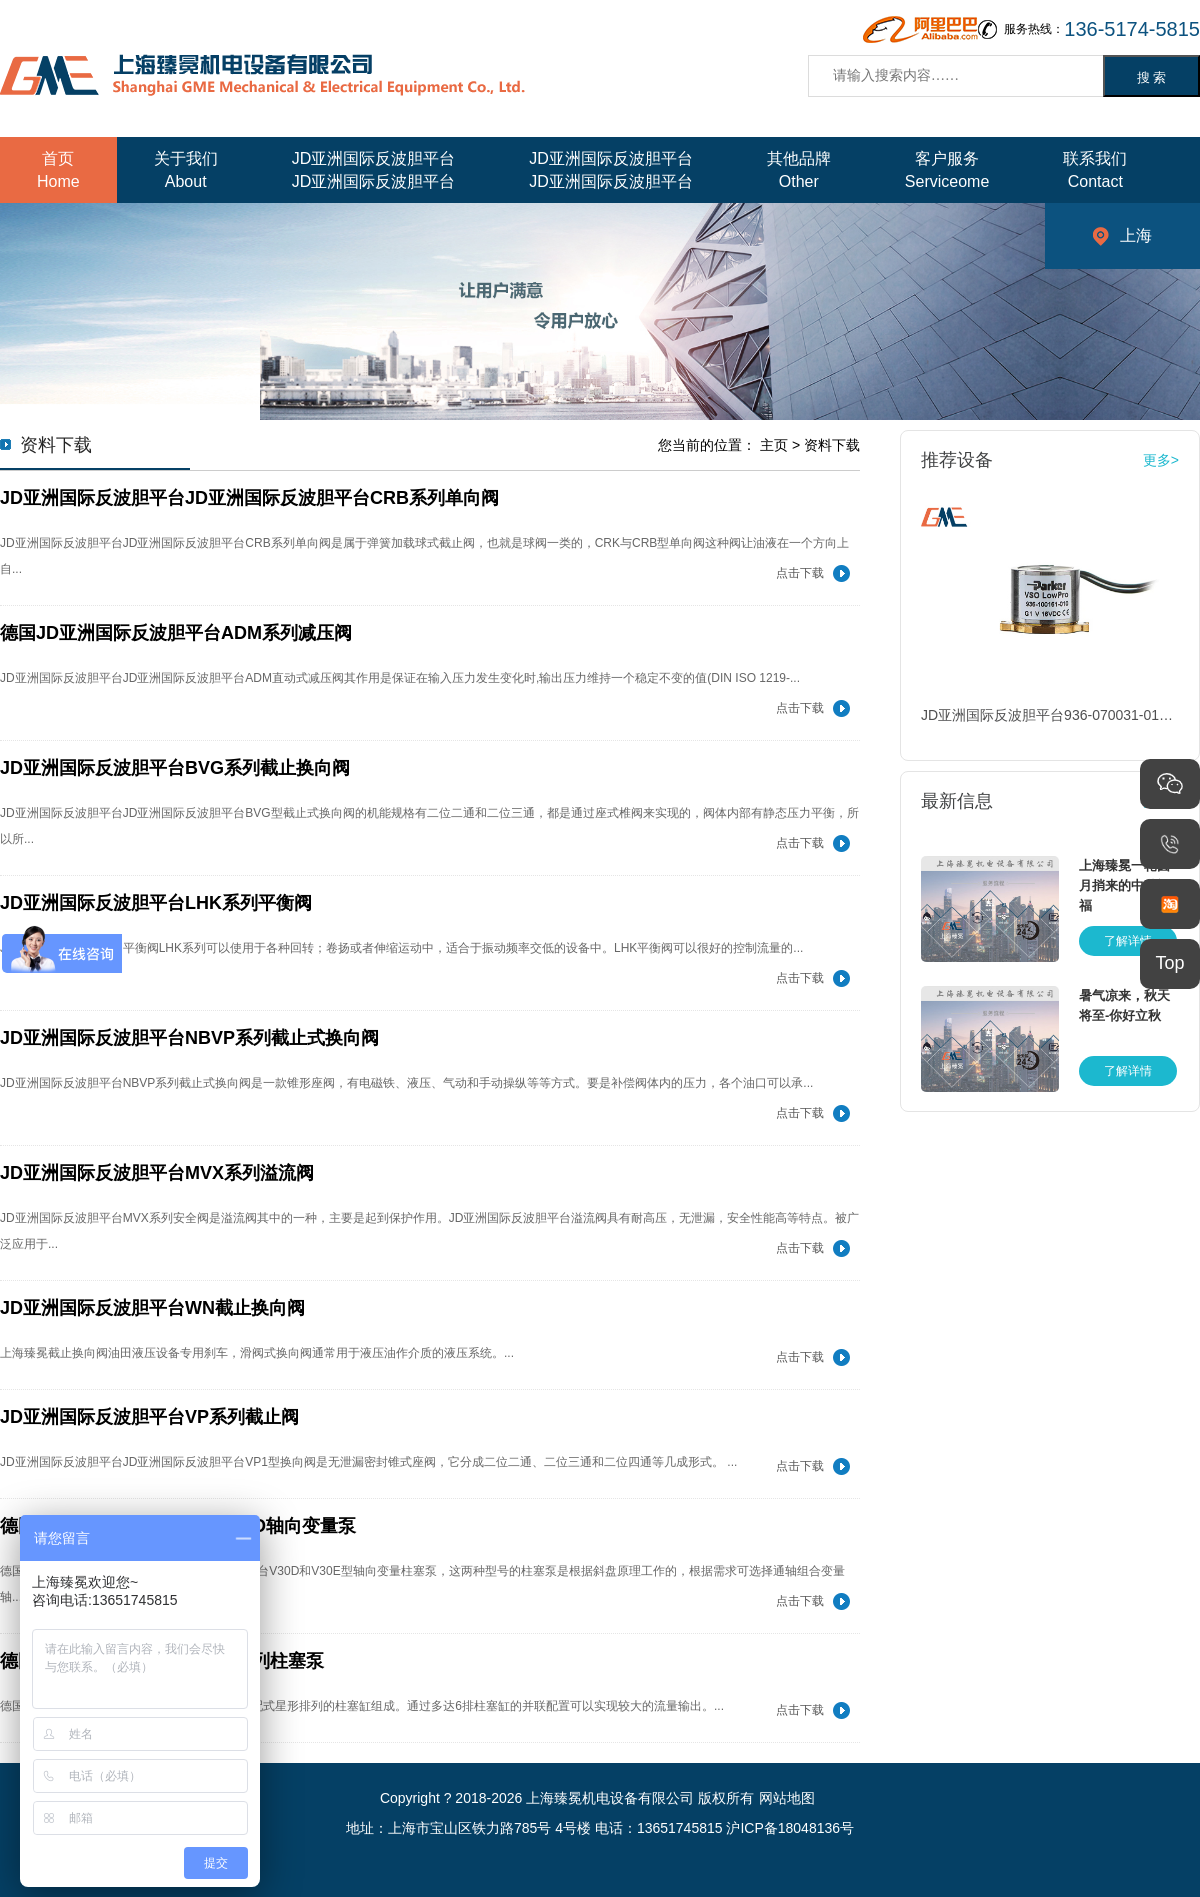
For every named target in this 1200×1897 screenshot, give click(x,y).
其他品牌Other (799, 170)
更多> (1161, 460)
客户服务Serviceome (947, 170)
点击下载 (800, 573)
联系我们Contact (1095, 170)
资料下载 (832, 445)
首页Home (58, 170)
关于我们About (186, 170)
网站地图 (787, 1798)
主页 (774, 445)
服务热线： (1102, 29)
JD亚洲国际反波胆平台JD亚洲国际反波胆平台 (374, 170)
